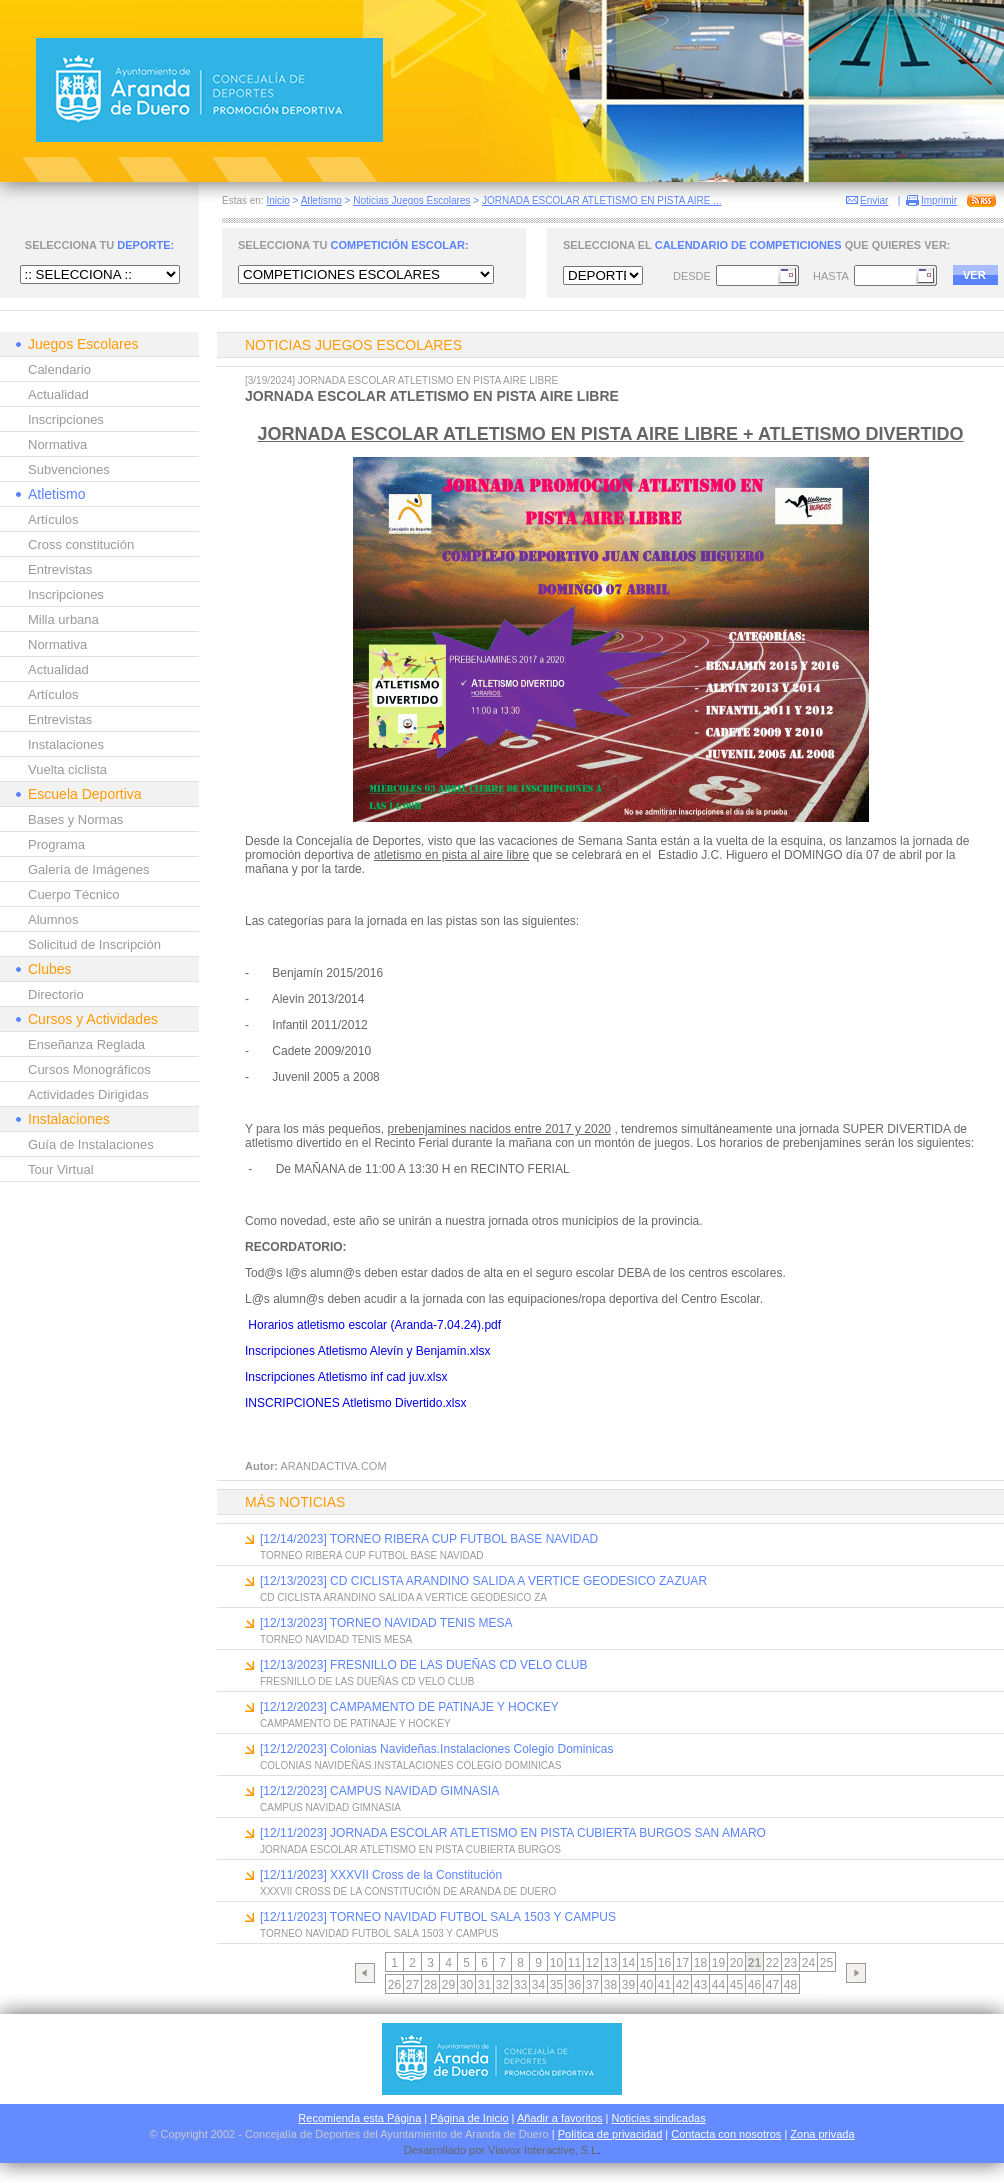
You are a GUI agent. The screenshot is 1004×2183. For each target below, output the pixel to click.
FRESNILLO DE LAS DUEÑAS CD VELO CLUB (367, 1681)
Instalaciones (66, 744)
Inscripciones (66, 419)
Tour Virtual (61, 1169)
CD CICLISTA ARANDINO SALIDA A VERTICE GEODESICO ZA (403, 1597)
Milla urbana (63, 619)
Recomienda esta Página (359, 2118)
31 (484, 1985)
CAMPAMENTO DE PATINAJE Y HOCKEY (355, 1723)
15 (646, 1963)
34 (538, 1985)
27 (412, 1985)
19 (718, 1963)
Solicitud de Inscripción (94, 944)
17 (682, 1963)
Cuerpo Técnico (74, 894)
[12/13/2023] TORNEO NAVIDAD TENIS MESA (386, 1623)
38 (610, 1985)
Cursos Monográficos (89, 1069)
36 (574, 1985)
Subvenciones (69, 469)
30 (466, 1985)
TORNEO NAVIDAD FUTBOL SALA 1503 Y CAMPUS (379, 1933)
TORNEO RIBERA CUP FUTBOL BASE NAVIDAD (372, 1555)
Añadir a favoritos (560, 2118)
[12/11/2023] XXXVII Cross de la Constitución (381, 1875)
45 (736, 1985)
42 (682, 1985)
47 (772, 1985)
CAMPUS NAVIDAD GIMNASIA (330, 1807)
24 (808, 1963)
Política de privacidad (610, 2134)
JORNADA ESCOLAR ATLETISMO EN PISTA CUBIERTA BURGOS (410, 1849)
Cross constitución (81, 544)
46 (754, 1985)
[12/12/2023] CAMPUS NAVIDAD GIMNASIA (379, 1791)
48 (790, 1985)
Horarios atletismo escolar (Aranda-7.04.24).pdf (374, 1325)
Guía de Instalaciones (91, 1144)
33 (520, 1985)
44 (718, 1985)
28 (430, 1985)
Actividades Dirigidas (88, 1094)
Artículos (53, 519)
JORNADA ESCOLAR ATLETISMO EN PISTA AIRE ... (602, 200)
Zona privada (822, 2134)
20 (736, 1963)
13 (610, 1963)
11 (574, 1963)
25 (826, 1963)
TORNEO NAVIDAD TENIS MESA (336, 1639)
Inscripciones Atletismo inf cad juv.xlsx (346, 1377)
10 (556, 1963)
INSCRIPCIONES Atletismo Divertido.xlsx (355, 1403)
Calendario (59, 369)
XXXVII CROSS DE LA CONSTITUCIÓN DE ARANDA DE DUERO (408, 1891)
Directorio (56, 994)
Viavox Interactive (531, 2150)
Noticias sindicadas (659, 2118)
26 (394, 1985)
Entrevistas (60, 569)
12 (592, 1963)
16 (664, 1963)
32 (502, 1985)
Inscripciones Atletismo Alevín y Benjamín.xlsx (367, 1351)
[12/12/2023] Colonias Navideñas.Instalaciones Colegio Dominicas (437, 1749)
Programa (56, 844)
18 (700, 1963)
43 (700, 1985)
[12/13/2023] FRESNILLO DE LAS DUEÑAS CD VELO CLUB (423, 1665)
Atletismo (321, 200)
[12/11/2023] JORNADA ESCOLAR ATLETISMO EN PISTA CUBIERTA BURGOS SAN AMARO (513, 1833)
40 (646, 1985)
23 (790, 1963)
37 (592, 1985)
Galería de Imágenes (88, 869)
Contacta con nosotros (726, 2134)
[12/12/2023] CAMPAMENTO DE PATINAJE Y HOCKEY (409, 1707)
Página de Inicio (469, 2118)
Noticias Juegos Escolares (411, 200)
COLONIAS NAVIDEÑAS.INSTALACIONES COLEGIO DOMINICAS (410, 1765)
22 (772, 1963)
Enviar (874, 200)
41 (664, 1985)
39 (628, 1985)
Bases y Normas (75, 819)
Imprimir (939, 200)
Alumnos (53, 919)
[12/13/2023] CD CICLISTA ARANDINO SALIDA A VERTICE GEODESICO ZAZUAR (483, 1581)
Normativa (57, 444)
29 (448, 1985)
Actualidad (58, 394)
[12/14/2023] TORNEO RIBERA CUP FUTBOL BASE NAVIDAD (429, 1539)
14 (628, 1963)
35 (556, 1985)
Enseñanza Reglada (86, 1044)
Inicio (277, 200)
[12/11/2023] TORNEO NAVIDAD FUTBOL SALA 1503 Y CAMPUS (438, 1917)
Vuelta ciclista (67, 769)
